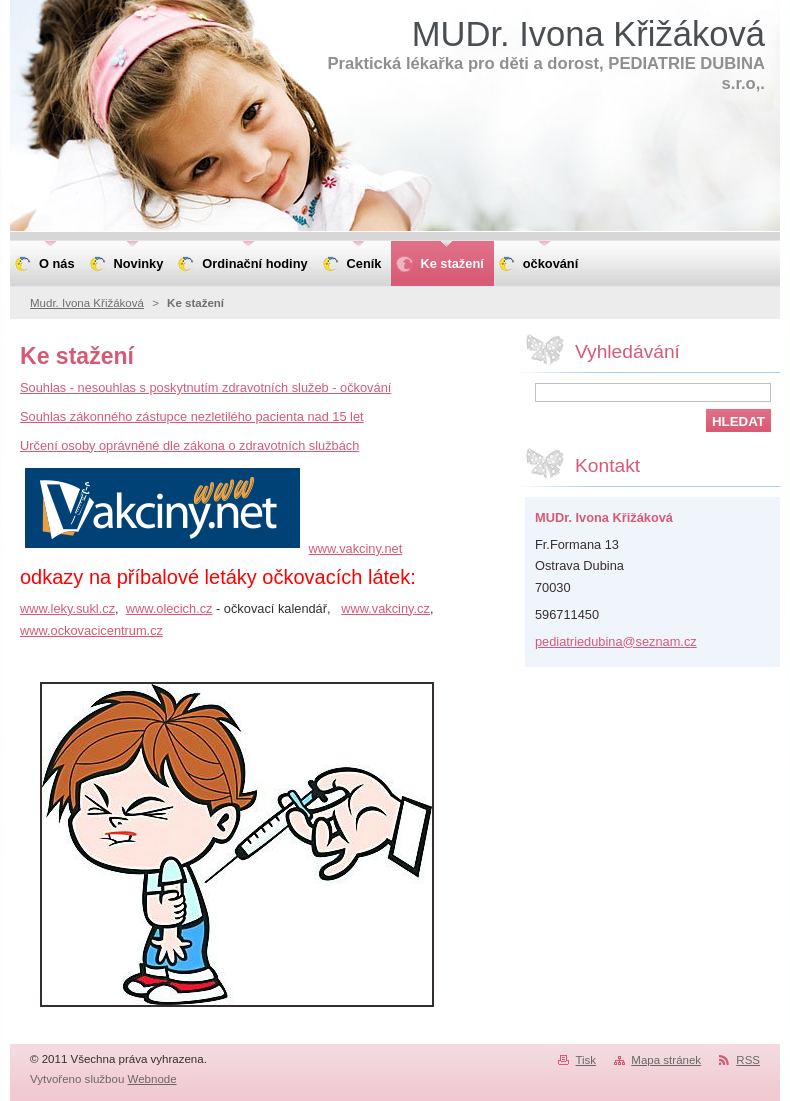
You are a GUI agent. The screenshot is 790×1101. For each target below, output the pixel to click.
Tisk (585, 1060)
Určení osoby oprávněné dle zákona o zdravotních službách (189, 445)
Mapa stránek (666, 1060)
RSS (748, 1060)
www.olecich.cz (169, 608)
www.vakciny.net (356, 548)
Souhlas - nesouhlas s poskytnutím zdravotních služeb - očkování (205, 387)
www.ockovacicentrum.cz (91, 630)
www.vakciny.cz (385, 608)
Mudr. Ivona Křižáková (87, 303)
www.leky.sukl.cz (67, 608)
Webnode (152, 1079)
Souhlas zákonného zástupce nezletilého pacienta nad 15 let (192, 416)
